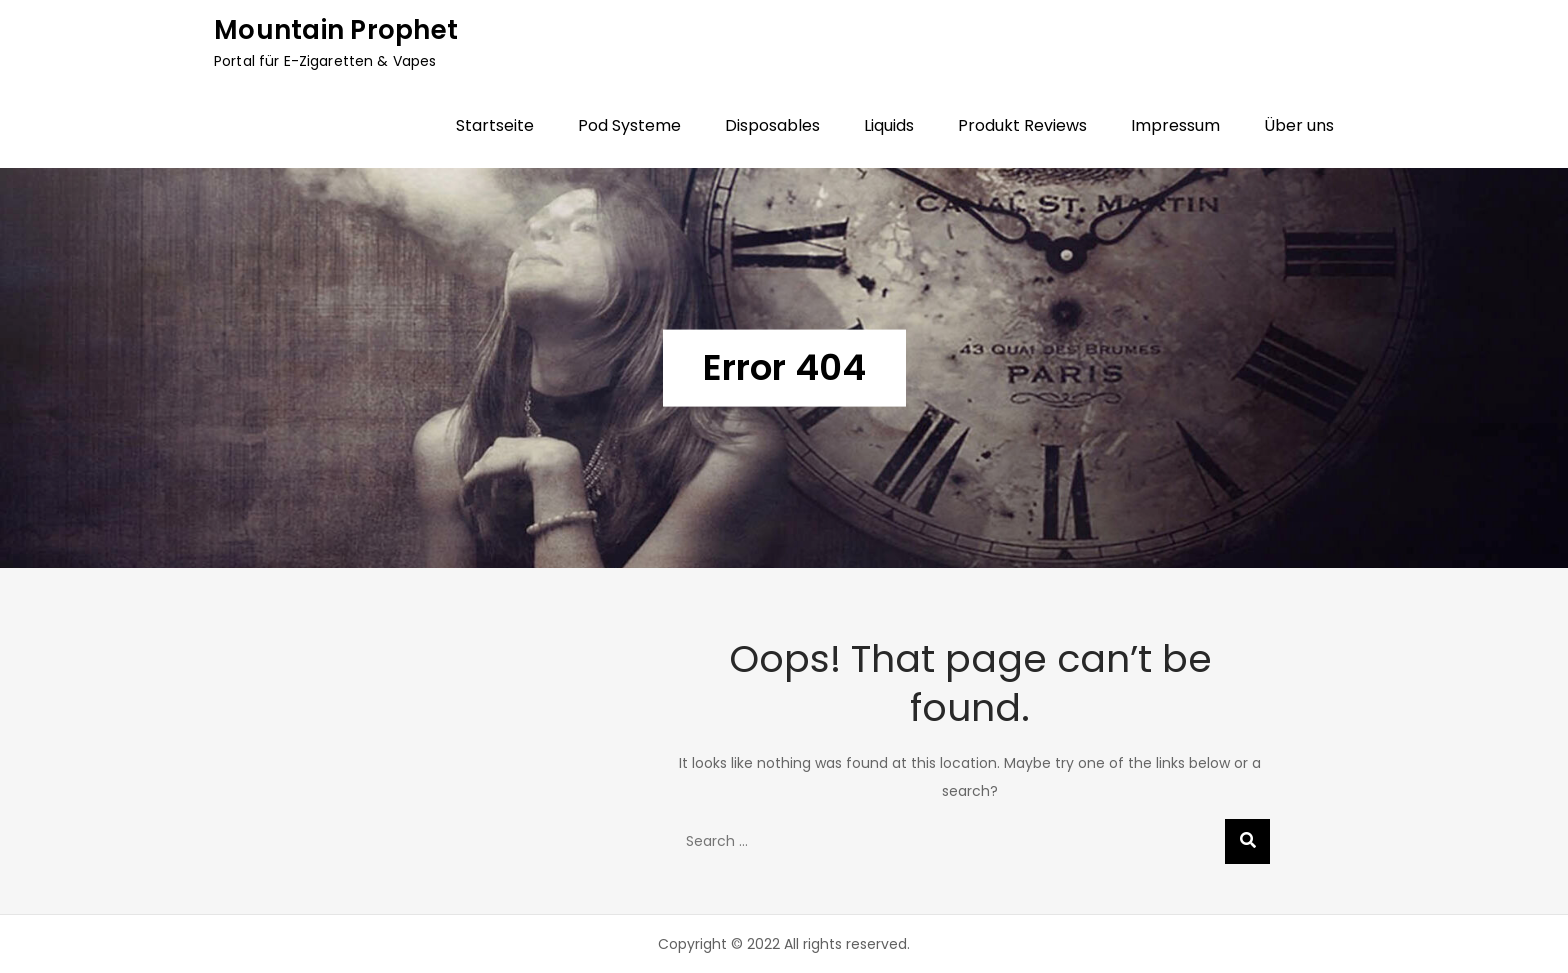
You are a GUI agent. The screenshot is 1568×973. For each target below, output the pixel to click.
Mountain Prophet (336, 30)
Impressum (1175, 125)
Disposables (772, 125)
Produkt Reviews (1022, 125)
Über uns (1299, 125)
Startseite (495, 125)
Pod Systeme (629, 125)
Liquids (889, 125)
